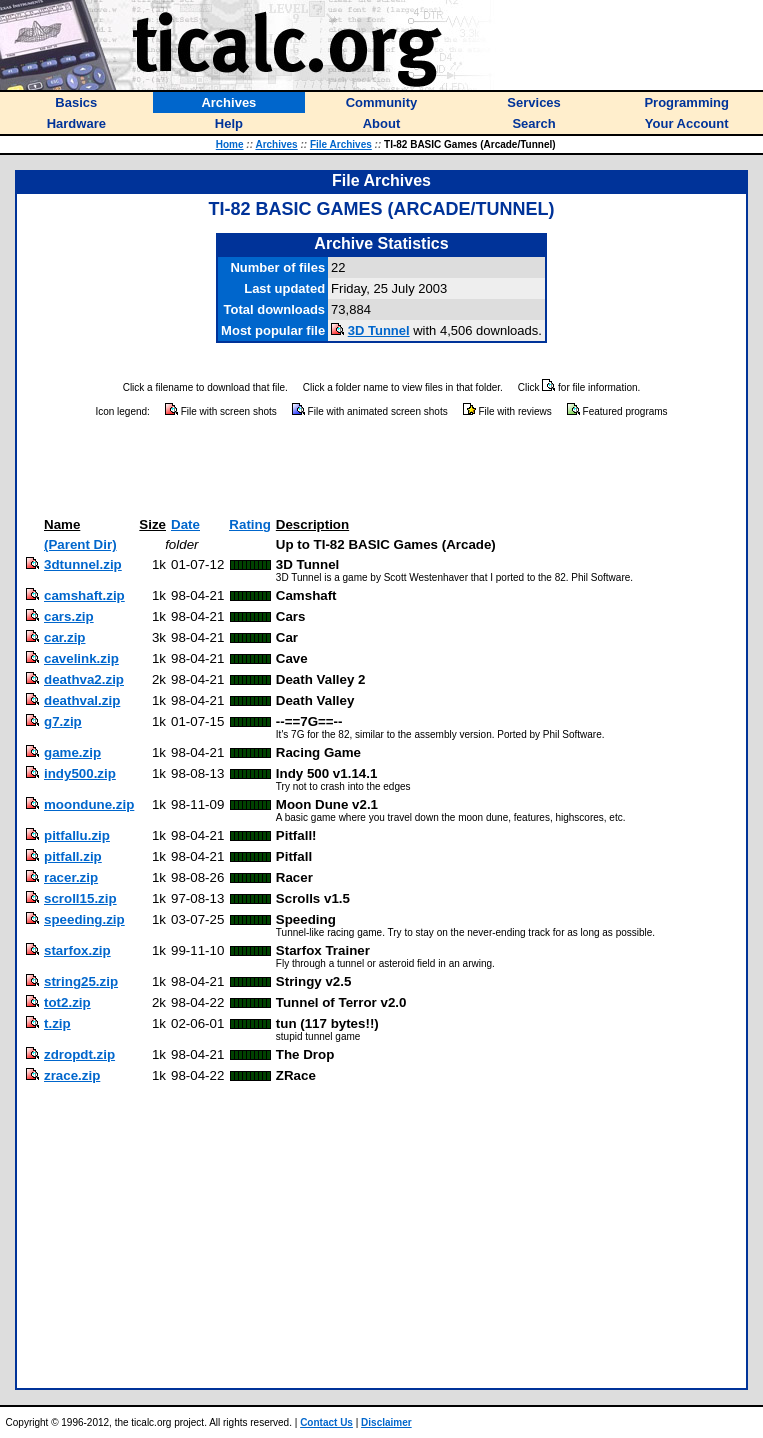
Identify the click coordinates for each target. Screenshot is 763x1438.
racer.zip (71, 877)
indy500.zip (80, 773)
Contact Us (326, 1422)
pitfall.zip (73, 856)
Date (185, 524)
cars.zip (69, 616)
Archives (276, 144)
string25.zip (81, 981)
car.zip (65, 637)
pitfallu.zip (77, 835)
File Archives (341, 144)
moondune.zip (89, 804)
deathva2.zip (84, 679)
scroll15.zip (80, 898)
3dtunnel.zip (83, 564)
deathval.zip (82, 700)
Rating (249, 524)
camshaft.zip (84, 595)
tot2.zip (67, 1002)
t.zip (57, 1023)
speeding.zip (84, 919)
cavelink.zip (81, 658)
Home (230, 144)
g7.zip (63, 721)
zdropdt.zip (79, 1054)
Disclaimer (386, 1422)
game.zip (72, 752)
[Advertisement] (382, 468)
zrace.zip (72, 1075)
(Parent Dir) (80, 544)
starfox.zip (77, 950)
